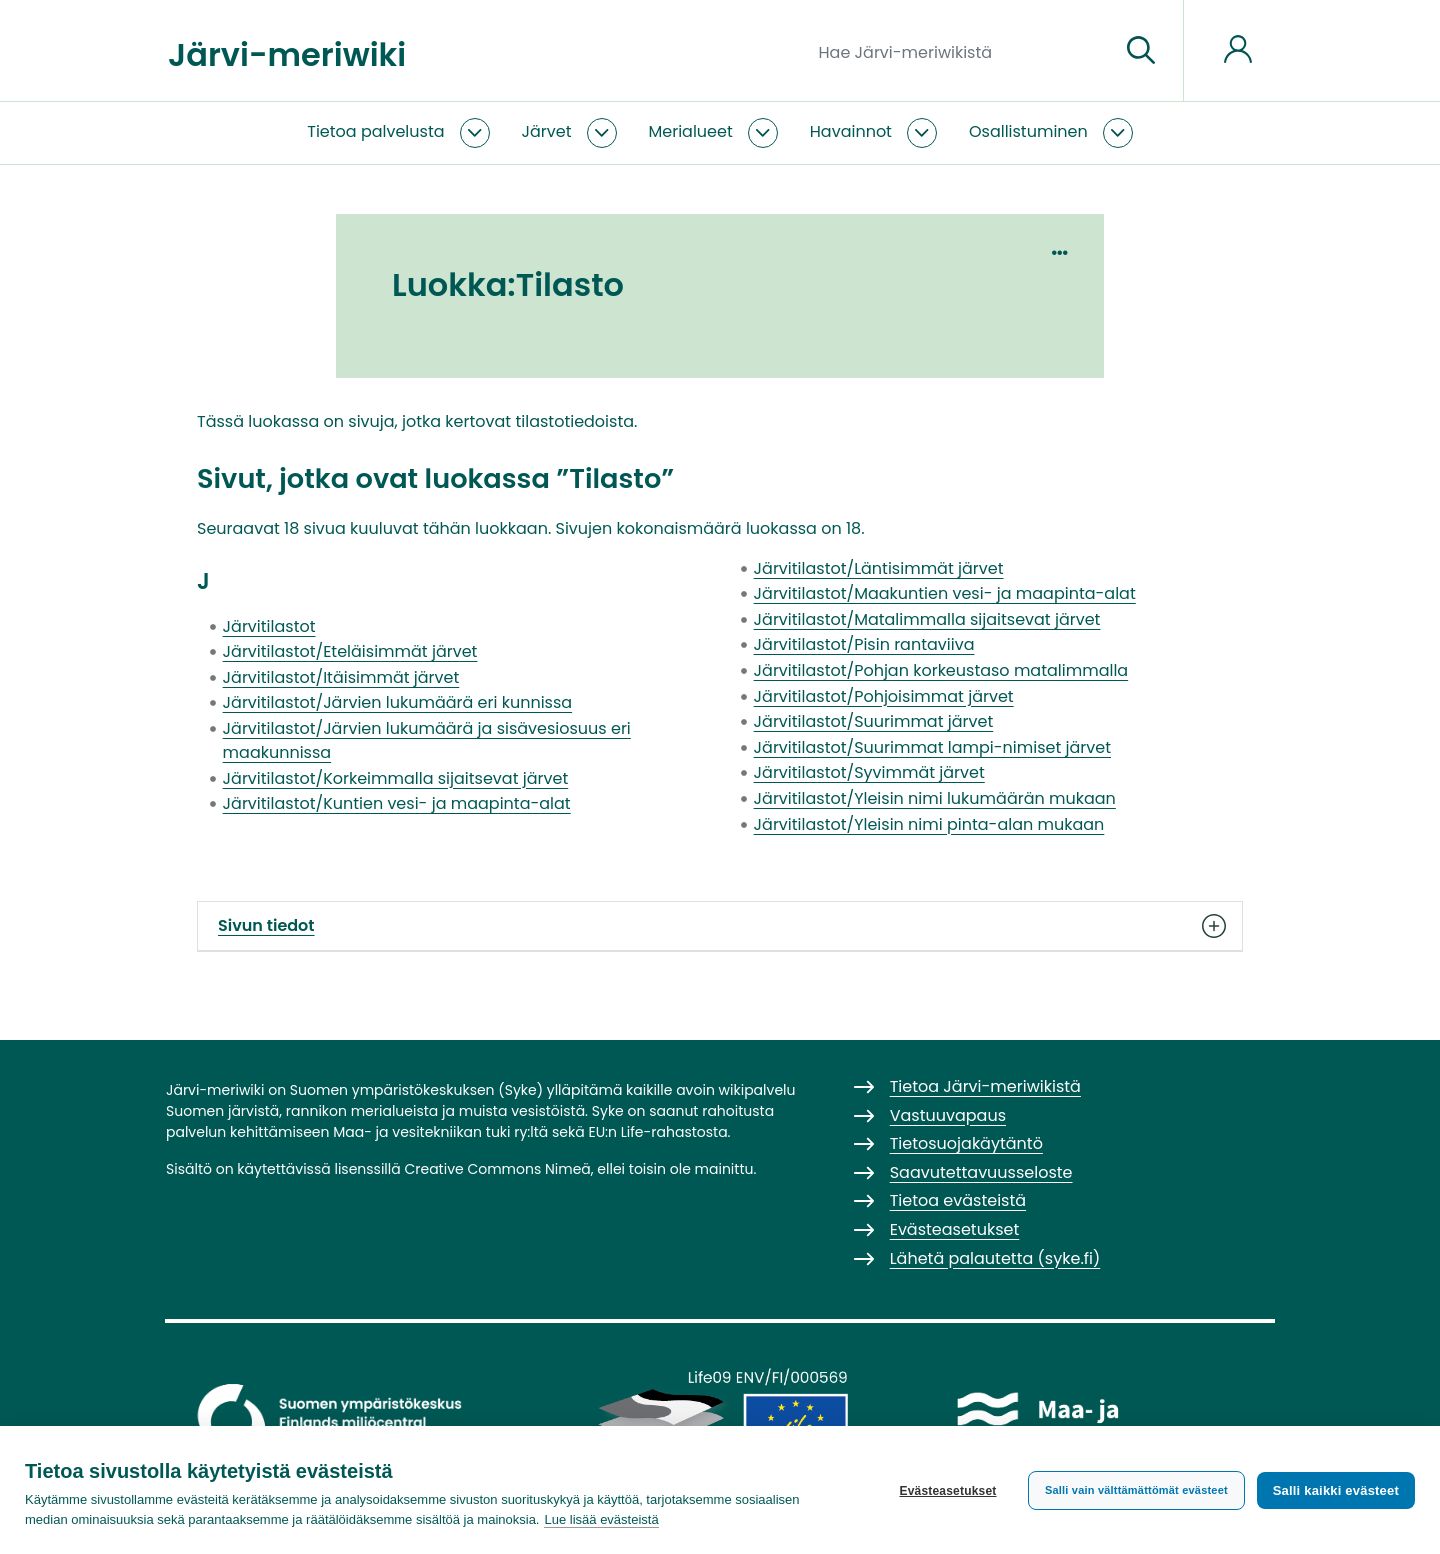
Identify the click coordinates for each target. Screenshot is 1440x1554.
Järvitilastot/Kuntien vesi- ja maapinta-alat (397, 803)
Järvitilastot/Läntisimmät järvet (879, 568)
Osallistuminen (1028, 131)
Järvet (547, 131)
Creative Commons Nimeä (497, 1169)
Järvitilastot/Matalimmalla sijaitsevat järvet (927, 619)
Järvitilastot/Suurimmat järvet (874, 721)
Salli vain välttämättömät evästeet (1134, 1489)
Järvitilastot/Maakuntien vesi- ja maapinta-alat (945, 593)
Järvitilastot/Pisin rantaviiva (864, 644)
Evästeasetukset (945, 1490)
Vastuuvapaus (948, 1115)
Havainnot (851, 131)
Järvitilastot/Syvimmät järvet (869, 772)
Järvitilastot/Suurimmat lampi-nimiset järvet (932, 747)
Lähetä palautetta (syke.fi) (995, 1258)
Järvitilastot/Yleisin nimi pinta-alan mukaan (929, 824)
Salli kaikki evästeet (1336, 1489)
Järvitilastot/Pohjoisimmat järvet (884, 696)
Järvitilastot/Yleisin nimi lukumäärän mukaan (935, 798)
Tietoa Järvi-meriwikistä (985, 1086)
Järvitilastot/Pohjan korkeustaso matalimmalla (941, 670)
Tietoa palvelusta (375, 131)
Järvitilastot (269, 626)
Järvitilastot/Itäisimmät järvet (341, 677)
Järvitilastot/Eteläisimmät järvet (350, 651)
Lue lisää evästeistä (601, 1519)
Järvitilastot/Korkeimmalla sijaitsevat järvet (396, 778)
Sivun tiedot (720, 926)
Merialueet (691, 131)
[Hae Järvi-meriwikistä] (961, 51)
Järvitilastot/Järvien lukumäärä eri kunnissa (398, 702)
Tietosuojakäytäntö (966, 1143)
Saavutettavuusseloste (981, 1172)
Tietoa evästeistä (958, 1200)
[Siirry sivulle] (1141, 51)
